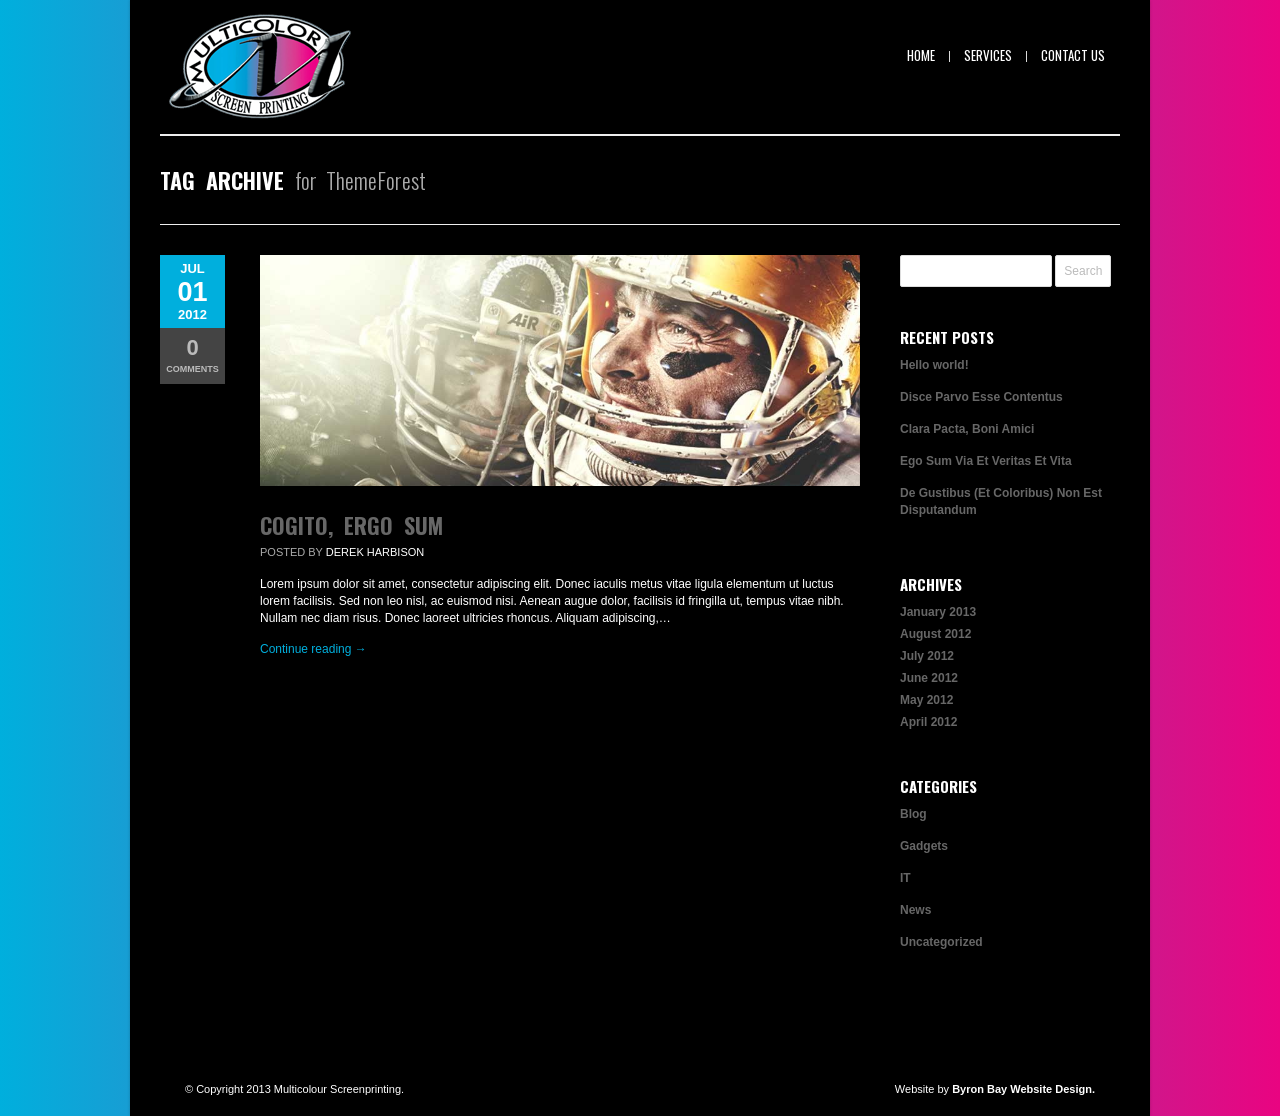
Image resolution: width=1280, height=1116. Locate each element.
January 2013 (938, 612)
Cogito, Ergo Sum (351, 525)
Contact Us (1073, 55)
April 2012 (928, 722)
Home (921, 55)
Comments (192, 354)
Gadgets (924, 846)
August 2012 (935, 634)
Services (988, 55)
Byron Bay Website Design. (1023, 1089)
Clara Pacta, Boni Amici (967, 429)
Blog (913, 814)
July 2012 (927, 656)
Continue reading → (313, 649)
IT (905, 878)
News (915, 910)
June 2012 (929, 678)
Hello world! (934, 365)
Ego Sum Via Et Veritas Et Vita (986, 461)
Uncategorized (941, 942)
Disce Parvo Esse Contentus (981, 397)
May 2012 (926, 700)
